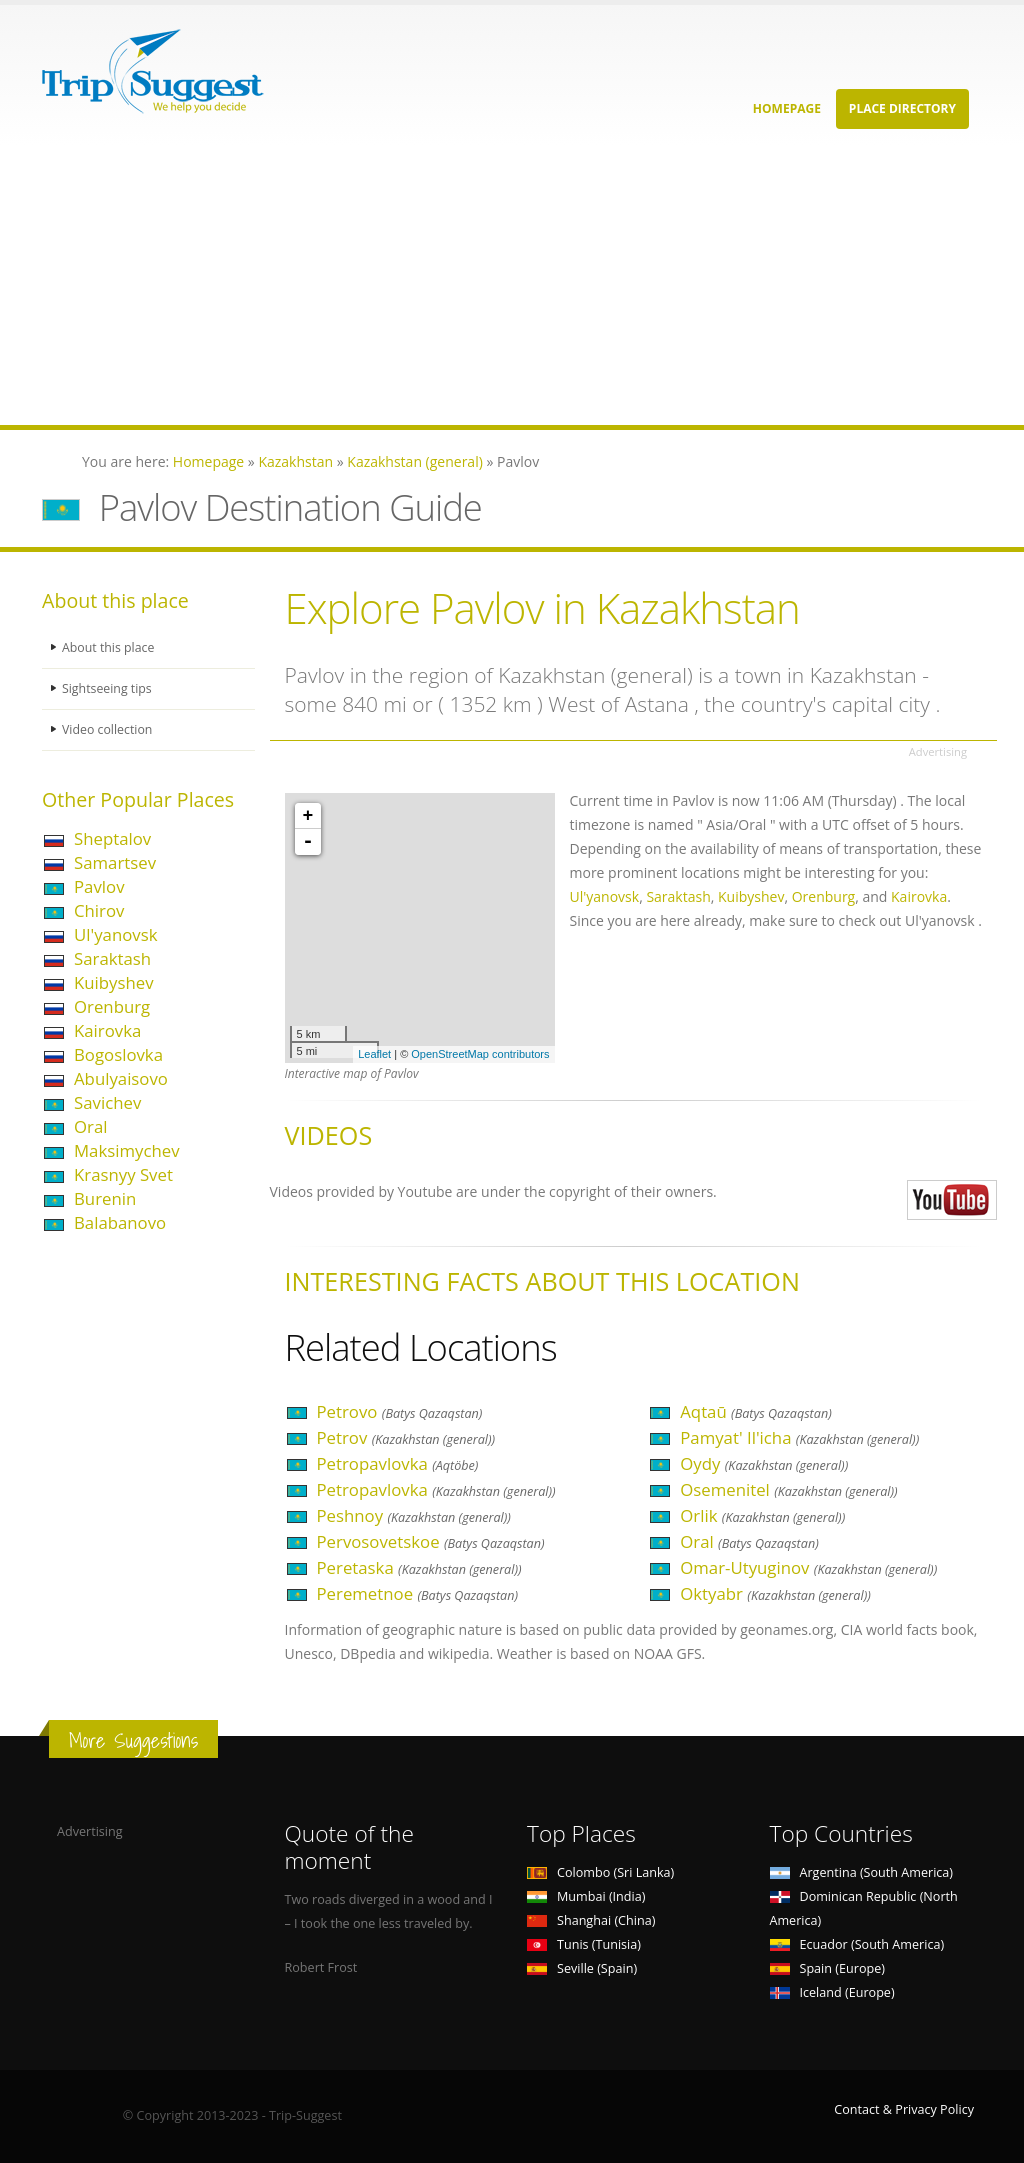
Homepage (787, 108)
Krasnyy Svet (123, 1174)
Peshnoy (414, 1515)
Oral (90, 1126)
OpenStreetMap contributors (480, 1054)
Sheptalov (112, 838)
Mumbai (586, 1896)
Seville (582, 1968)
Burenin (105, 1198)
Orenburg (112, 1006)
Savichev (107, 1102)
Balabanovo (120, 1222)
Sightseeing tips (108, 688)
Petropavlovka (398, 1463)
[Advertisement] (512, 285)
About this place (109, 647)
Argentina (862, 1872)
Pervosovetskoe (431, 1541)
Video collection (108, 729)
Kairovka (107, 1030)
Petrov (406, 1437)
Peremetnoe (418, 1593)
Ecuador (857, 1944)
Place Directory (902, 108)
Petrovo (400, 1411)
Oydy (764, 1463)
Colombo (600, 1872)
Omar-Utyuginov (808, 1567)
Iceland (832, 1992)
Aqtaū (755, 1411)
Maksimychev (127, 1150)
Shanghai (591, 1920)
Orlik (762, 1515)
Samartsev (115, 862)
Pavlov (99, 886)
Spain (827, 1968)
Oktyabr (775, 1593)
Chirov (99, 910)
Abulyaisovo (121, 1078)
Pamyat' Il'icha (799, 1437)
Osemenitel (788, 1489)
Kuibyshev (114, 982)
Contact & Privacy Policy (904, 2109)
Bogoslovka (118, 1054)
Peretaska (419, 1567)
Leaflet (374, 1054)
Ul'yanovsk (115, 934)
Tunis (584, 1944)
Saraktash (112, 958)
